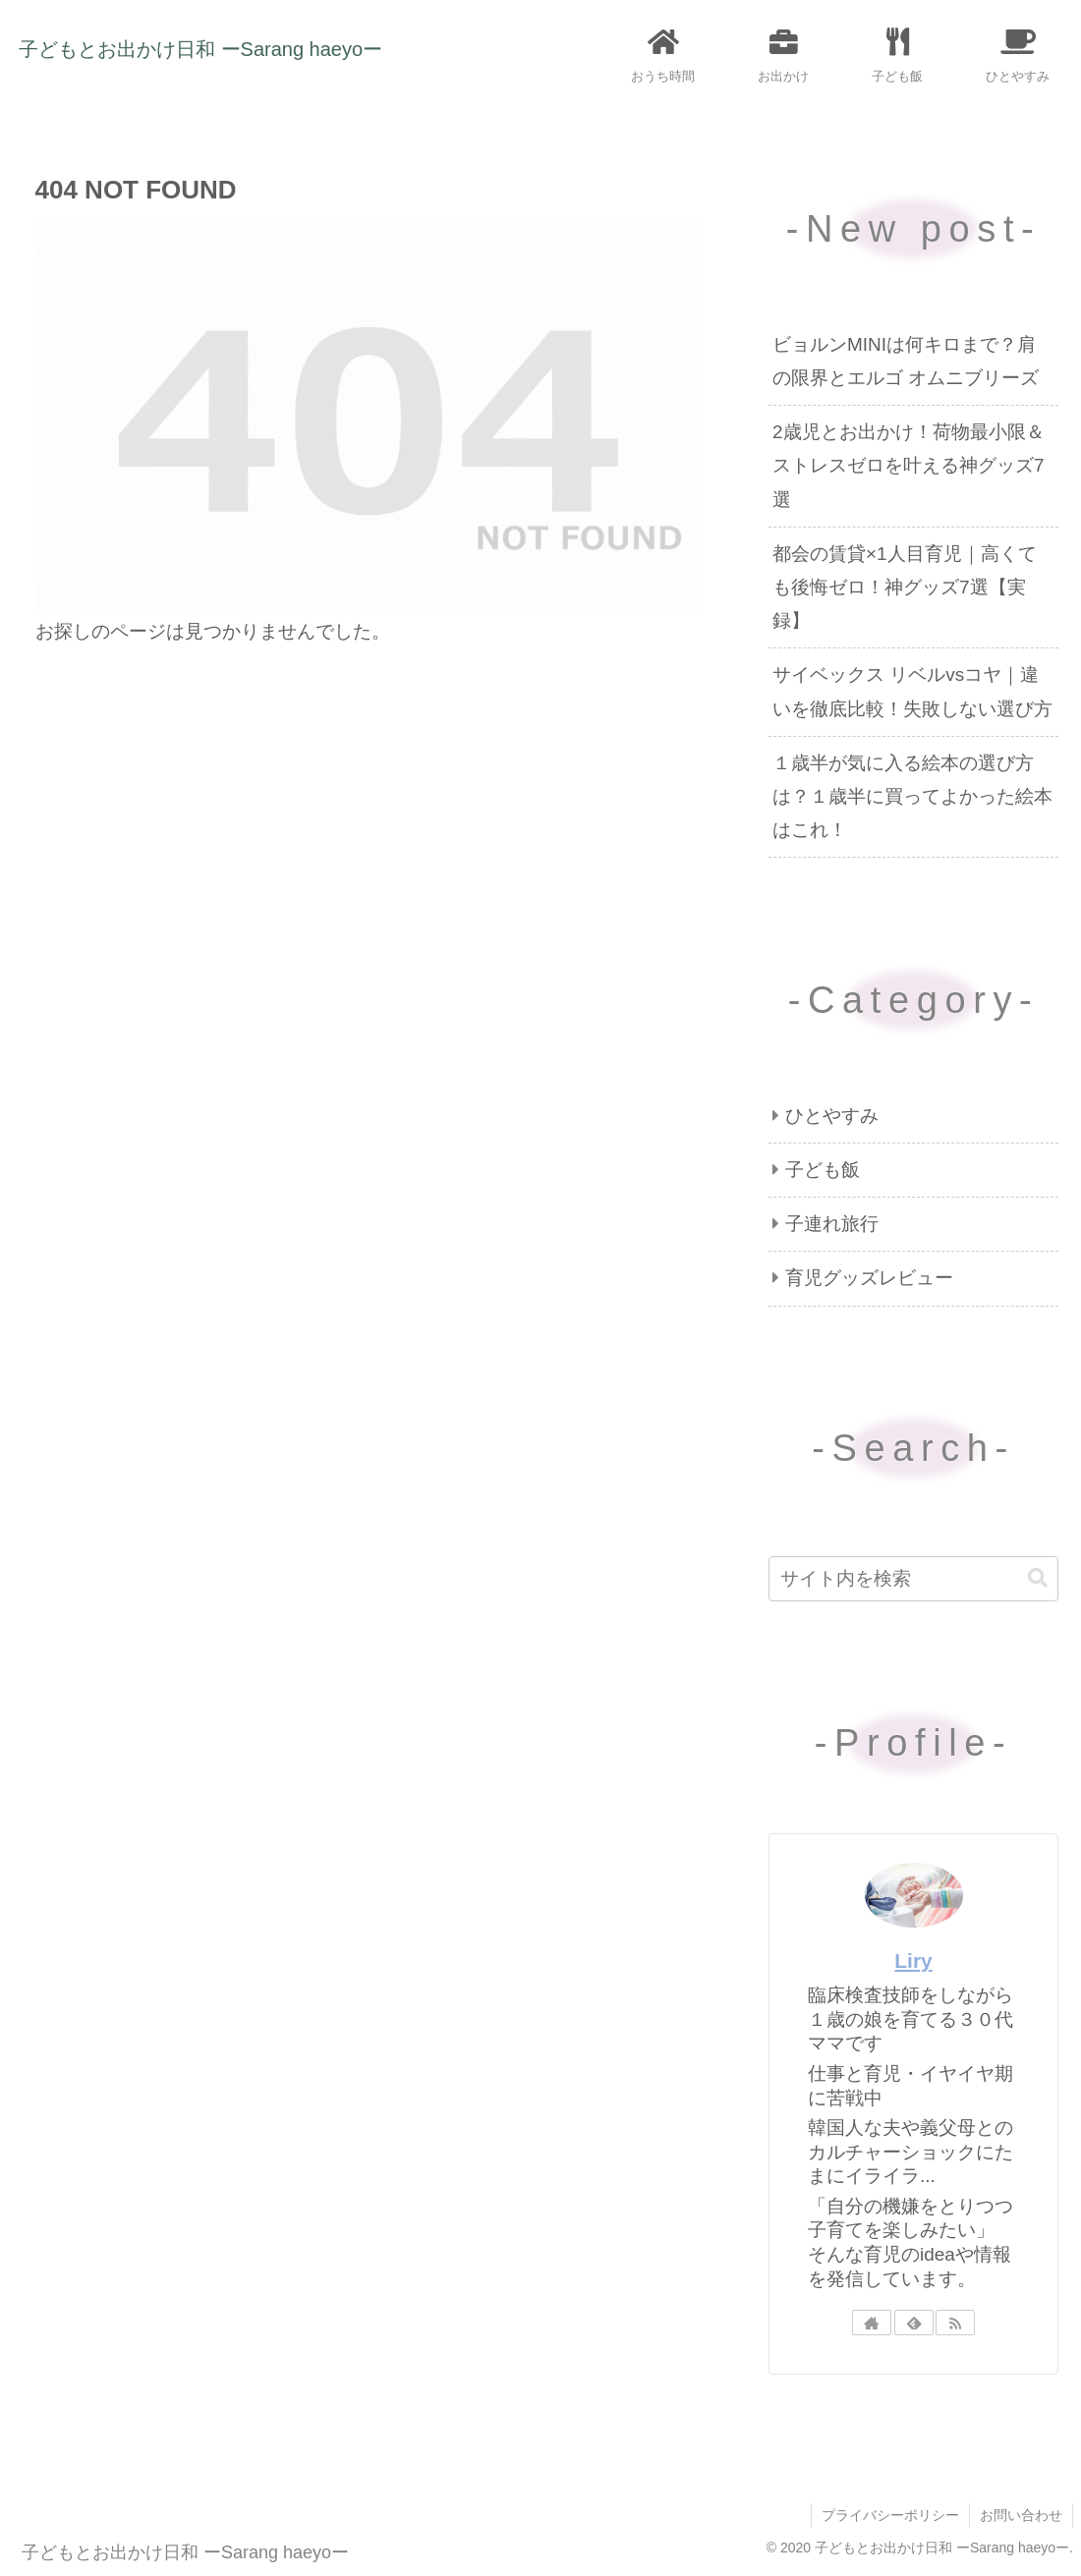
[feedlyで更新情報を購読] (914, 2322)
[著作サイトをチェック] (871, 2322)
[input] (913, 1578)
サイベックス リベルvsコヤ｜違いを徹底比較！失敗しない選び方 (912, 691)
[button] (1037, 1578)
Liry (913, 1960)
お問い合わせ (1021, 2515)
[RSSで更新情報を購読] (955, 2322)
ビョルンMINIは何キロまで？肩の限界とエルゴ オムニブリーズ (905, 361)
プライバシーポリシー (890, 2515)
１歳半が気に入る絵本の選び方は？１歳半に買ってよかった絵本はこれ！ (912, 796)
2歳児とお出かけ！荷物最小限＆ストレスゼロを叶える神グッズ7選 (908, 465)
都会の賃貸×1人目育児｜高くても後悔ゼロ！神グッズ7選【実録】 (904, 587)
